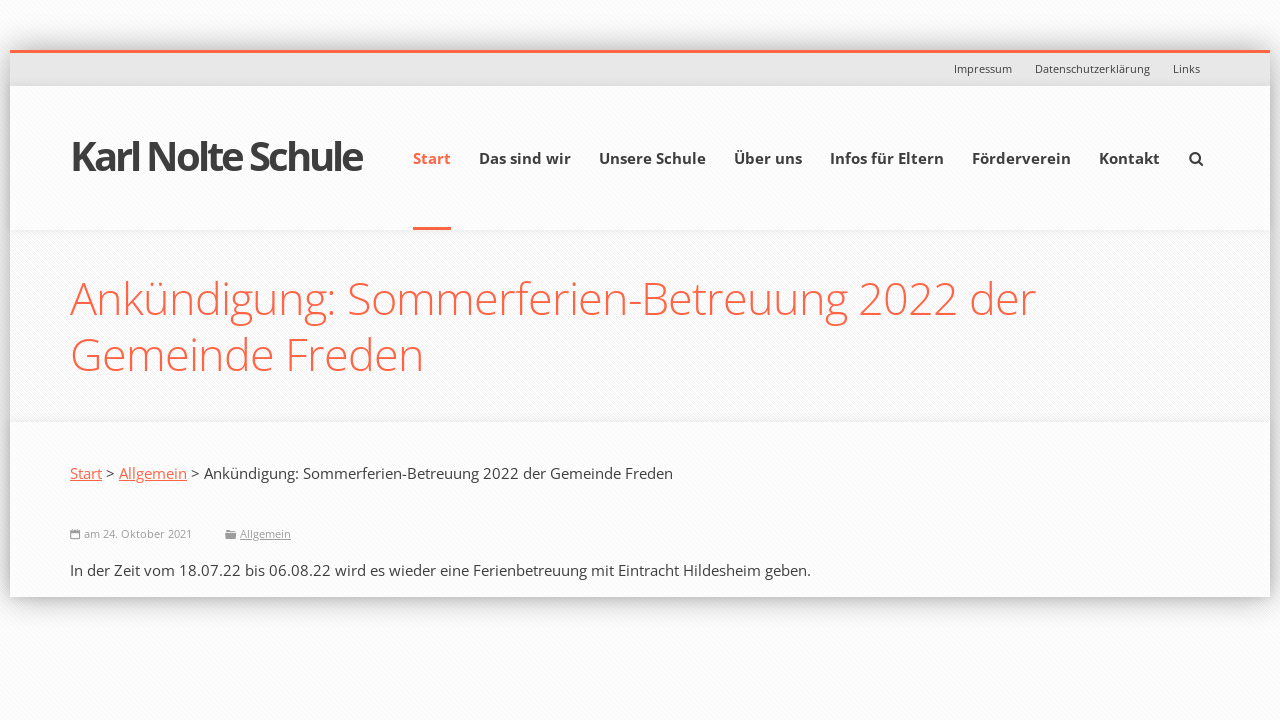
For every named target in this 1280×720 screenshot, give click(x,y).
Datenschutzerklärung (1092, 68)
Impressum (983, 68)
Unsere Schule (652, 158)
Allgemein (153, 473)
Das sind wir (525, 158)
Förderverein (1021, 158)
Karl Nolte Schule (216, 155)
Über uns (768, 158)
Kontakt (1129, 158)
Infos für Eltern (887, 158)
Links (1186, 68)
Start (432, 158)
